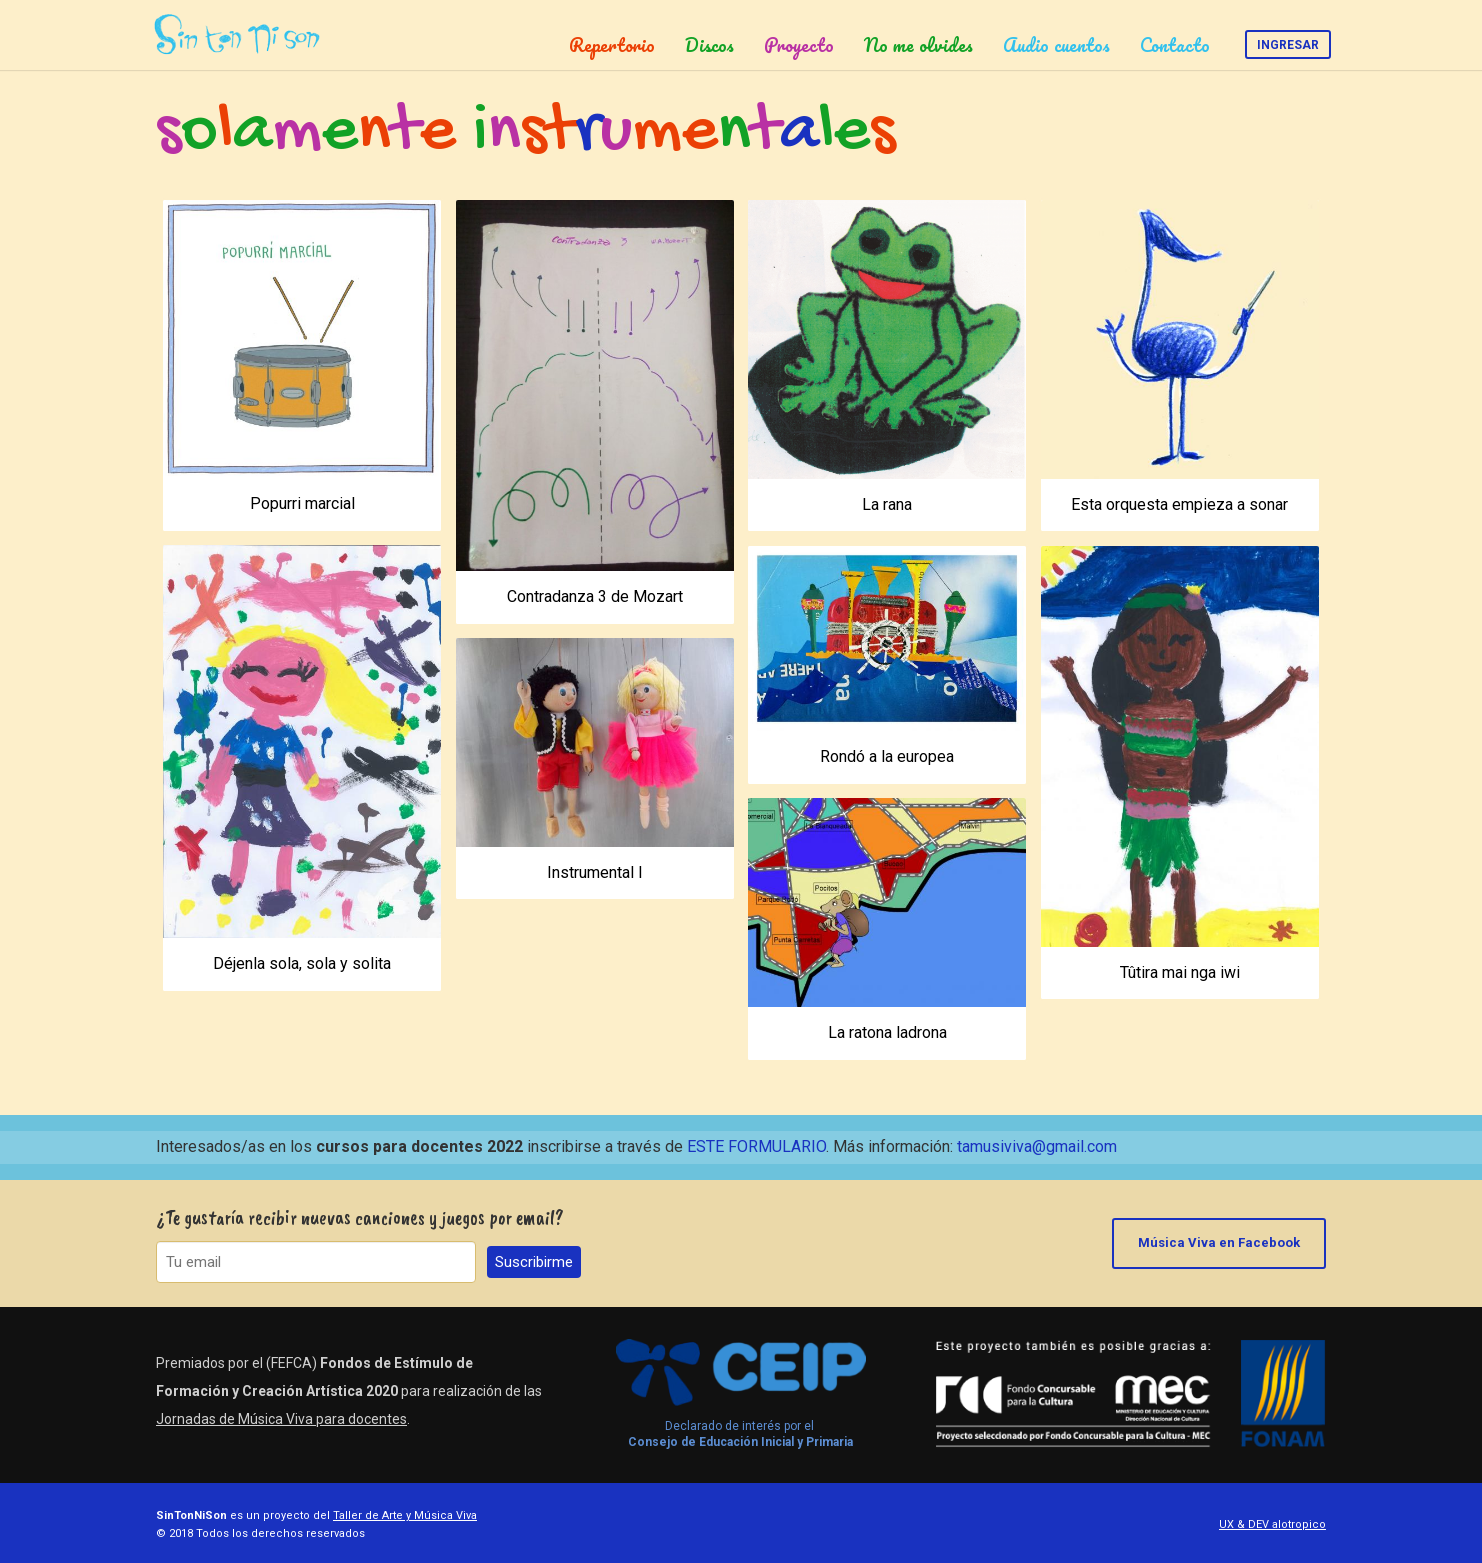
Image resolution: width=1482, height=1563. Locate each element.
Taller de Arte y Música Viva (405, 1515)
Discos (709, 45)
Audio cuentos (1056, 45)
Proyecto (799, 45)
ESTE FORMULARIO (756, 1146)
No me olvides (918, 45)
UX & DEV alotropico (1272, 1524)
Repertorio (612, 45)
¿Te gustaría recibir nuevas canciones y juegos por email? (360, 1217)
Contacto (1175, 45)
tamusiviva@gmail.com (1037, 1146)
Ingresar (1288, 45)
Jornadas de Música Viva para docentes (281, 1419)
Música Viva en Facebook (1219, 1242)
